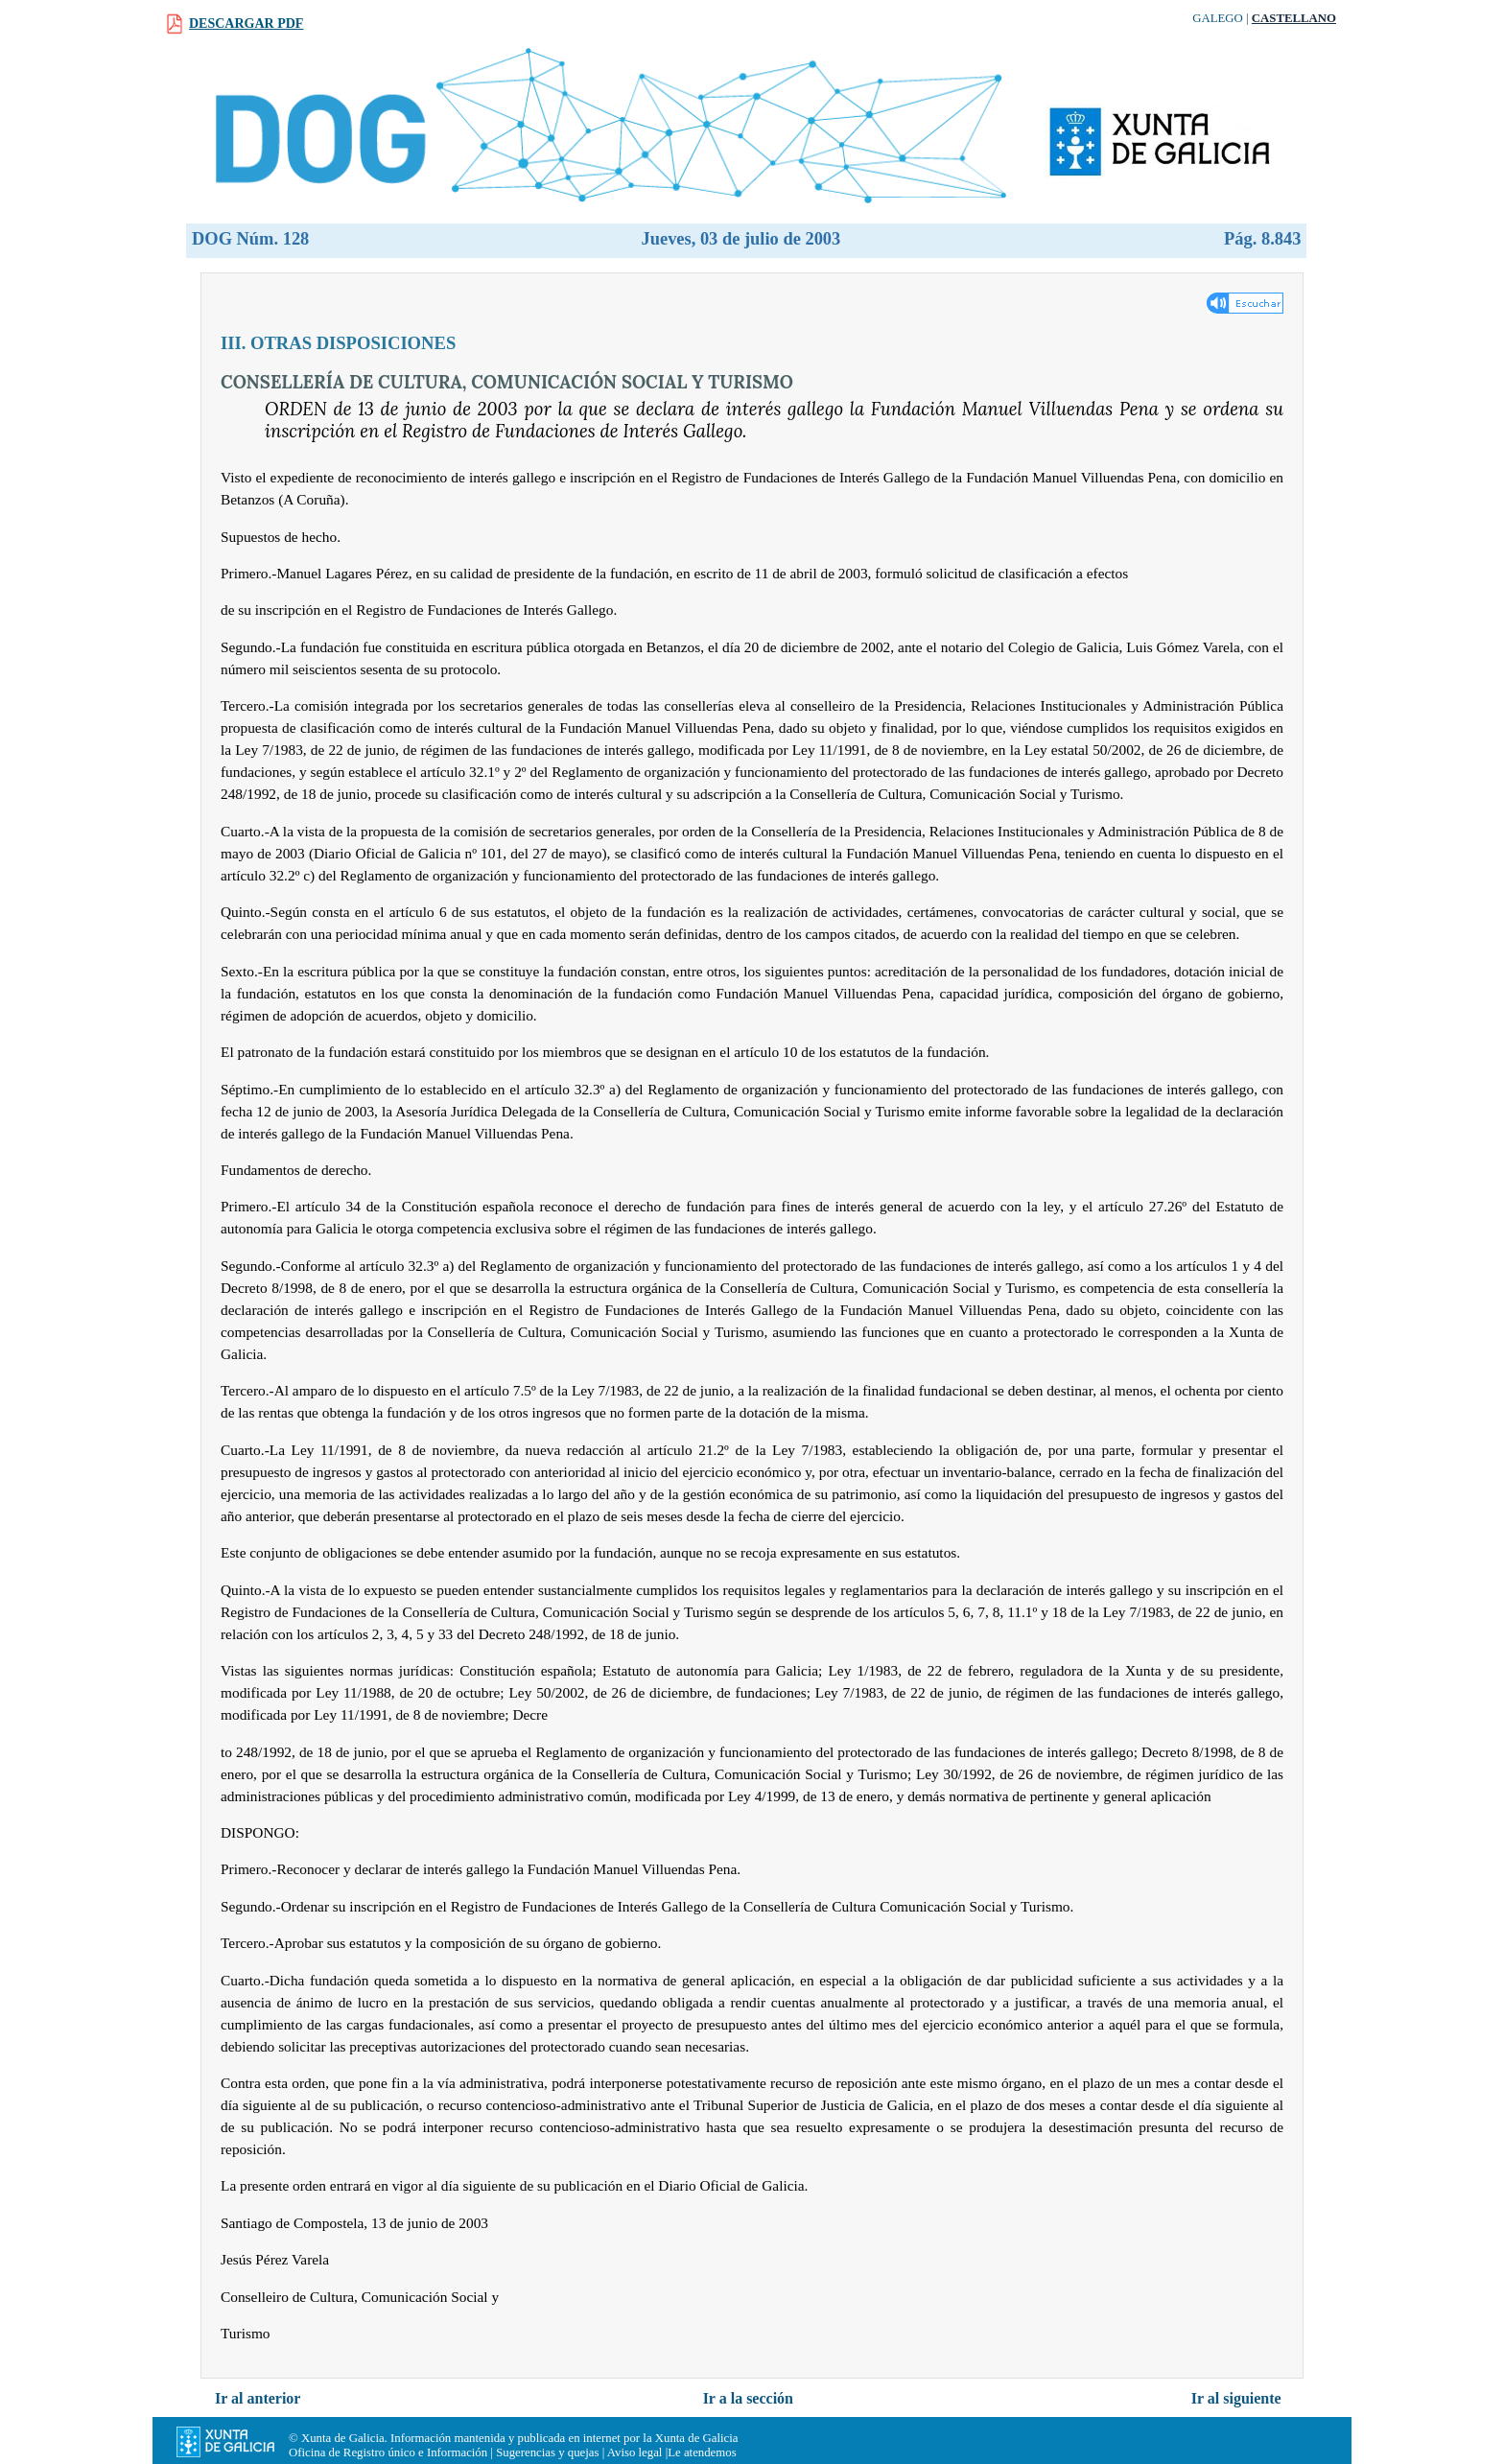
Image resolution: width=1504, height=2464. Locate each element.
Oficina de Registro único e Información (388, 2452)
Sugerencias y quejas (547, 2452)
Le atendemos (702, 2452)
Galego (1217, 18)
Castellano (1294, 18)
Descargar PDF (246, 23)
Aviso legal (635, 2452)
